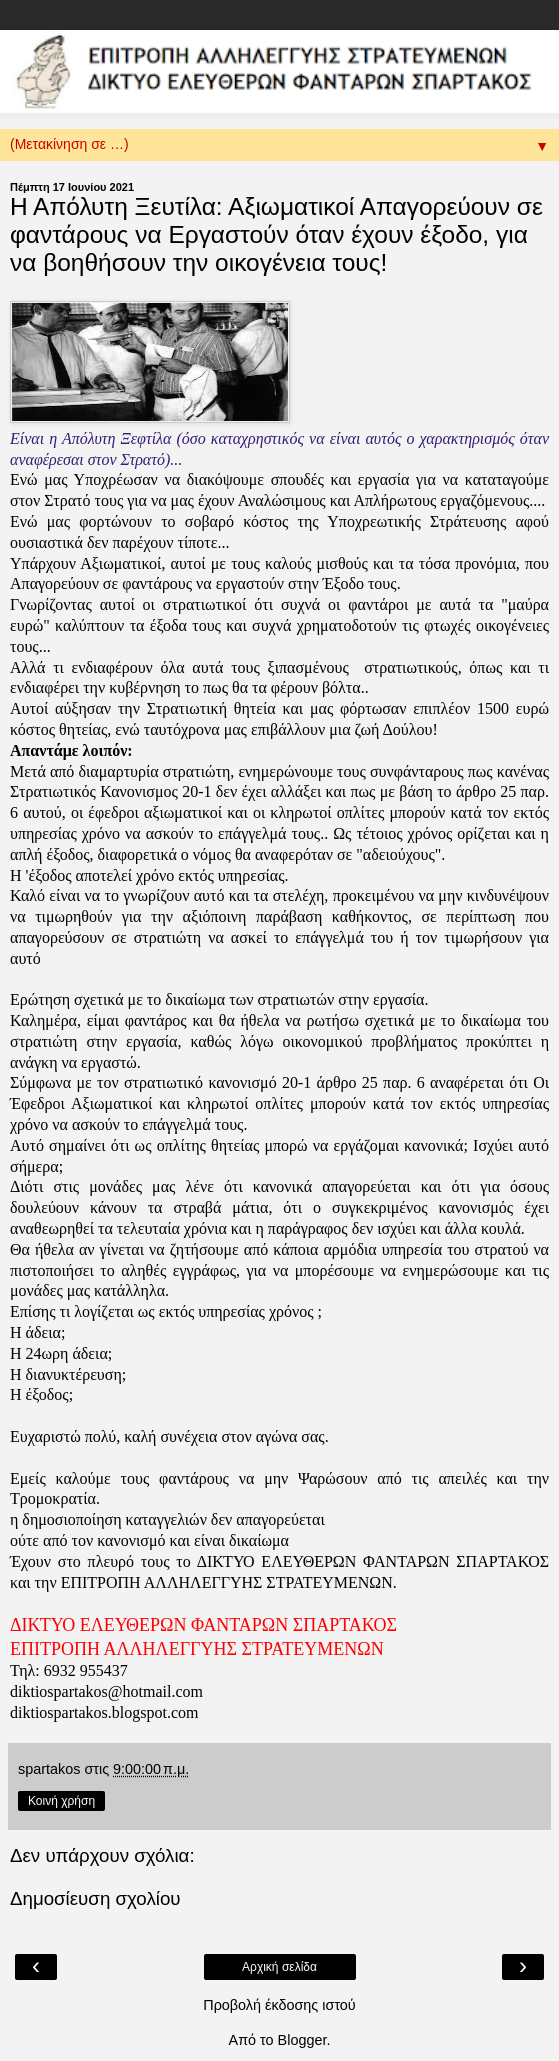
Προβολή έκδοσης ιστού (279, 2005)
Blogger (302, 2040)
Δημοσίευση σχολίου (95, 1898)
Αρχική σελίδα (279, 1967)
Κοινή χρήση (61, 1801)
